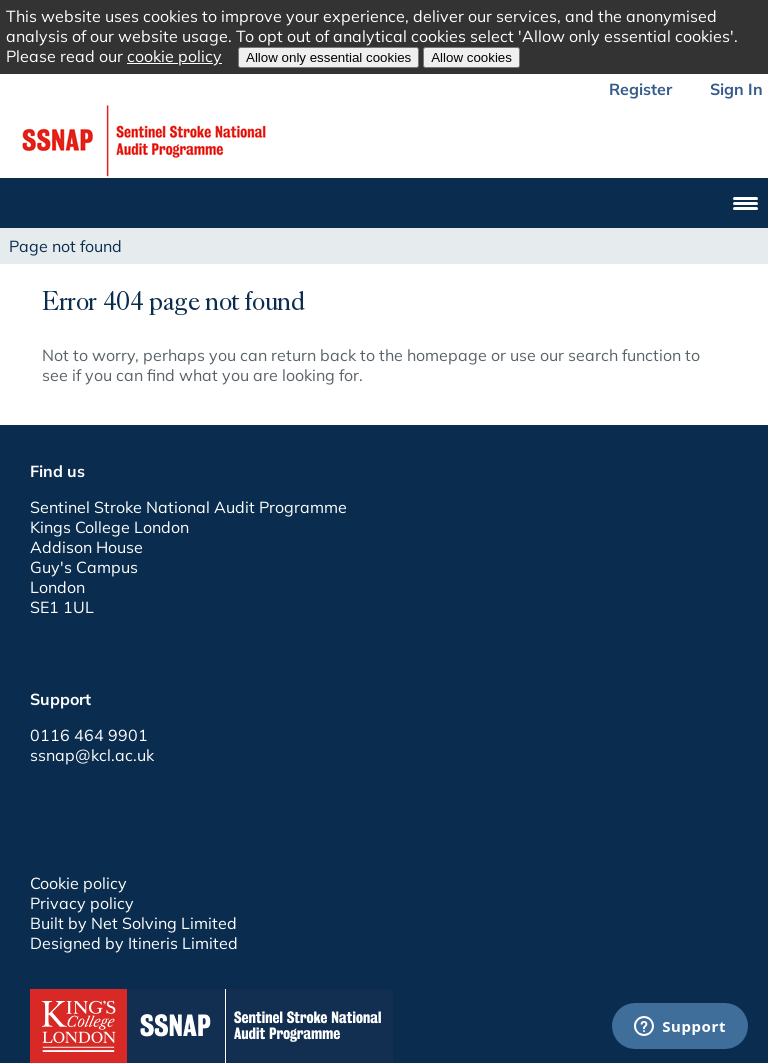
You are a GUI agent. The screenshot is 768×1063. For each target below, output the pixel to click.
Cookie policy (78, 883)
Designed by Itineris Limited (134, 943)
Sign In (736, 89)
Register (640, 89)
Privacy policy (82, 903)
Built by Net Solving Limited (133, 923)
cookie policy (174, 56)
